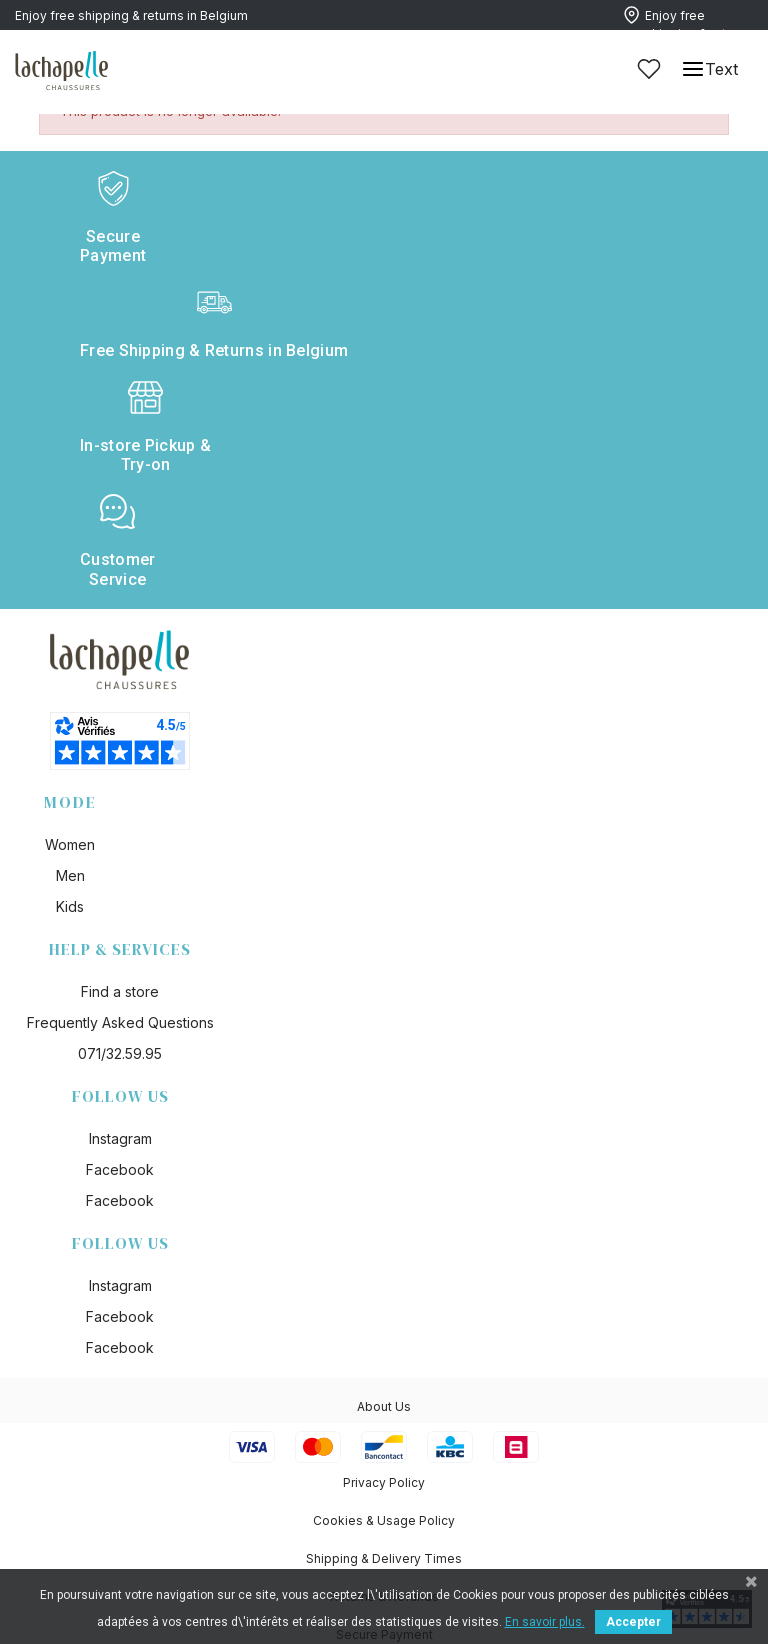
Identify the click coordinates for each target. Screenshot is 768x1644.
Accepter (633, 1622)
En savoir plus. (545, 1622)
